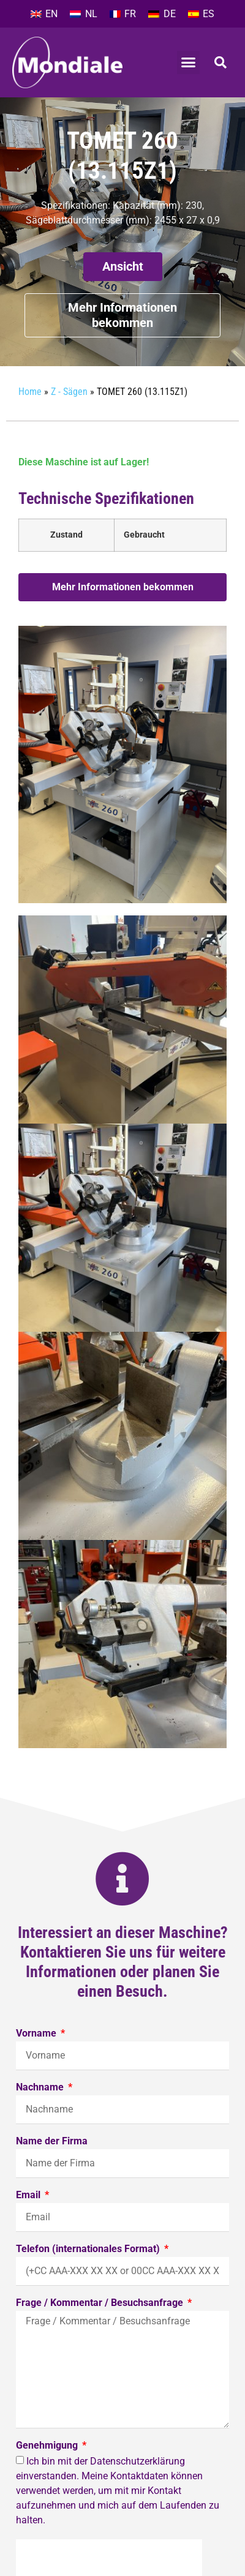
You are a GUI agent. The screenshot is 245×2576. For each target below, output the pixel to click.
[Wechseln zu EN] (44, 14)
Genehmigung (48, 2446)
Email (29, 2195)
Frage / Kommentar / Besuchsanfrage (101, 2303)
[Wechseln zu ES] (201, 14)
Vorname (37, 2034)
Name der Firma (52, 2141)
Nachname (41, 2087)
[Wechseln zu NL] (83, 14)
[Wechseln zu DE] (161, 14)
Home (30, 391)
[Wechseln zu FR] (123, 14)
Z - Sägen (69, 391)
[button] (188, 62)
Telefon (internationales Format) (89, 2249)
